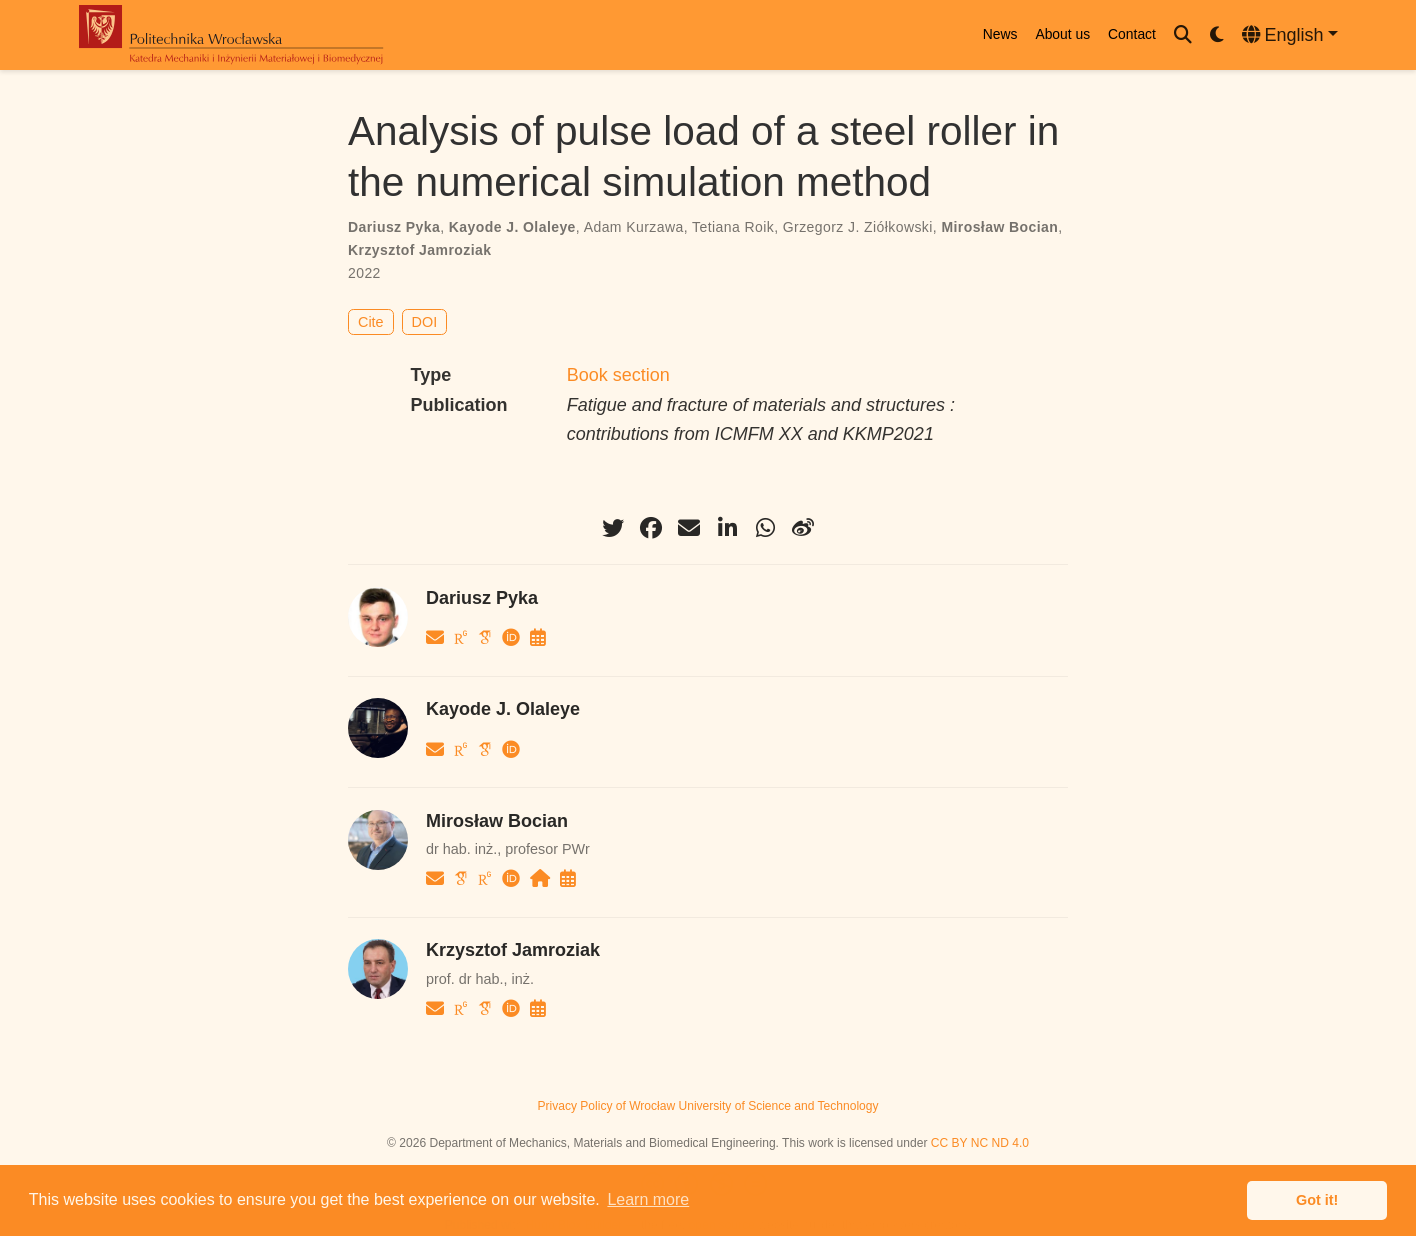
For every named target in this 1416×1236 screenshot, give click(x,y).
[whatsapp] (765, 528)
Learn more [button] (648, 1199)
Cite (371, 322)
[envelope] (689, 528)
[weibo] (803, 528)
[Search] (1183, 35)
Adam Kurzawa (634, 227)
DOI (425, 322)
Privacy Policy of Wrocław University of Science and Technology (707, 1106)
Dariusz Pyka (394, 227)
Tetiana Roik (733, 227)
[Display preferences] (1217, 35)
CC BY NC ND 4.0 (980, 1143)
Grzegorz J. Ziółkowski (858, 227)
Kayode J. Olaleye (512, 227)
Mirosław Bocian (999, 227)
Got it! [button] (1317, 1200)
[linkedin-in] (727, 528)
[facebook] (651, 528)
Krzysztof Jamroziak (419, 250)
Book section (618, 375)
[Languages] (1290, 35)
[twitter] (613, 528)
